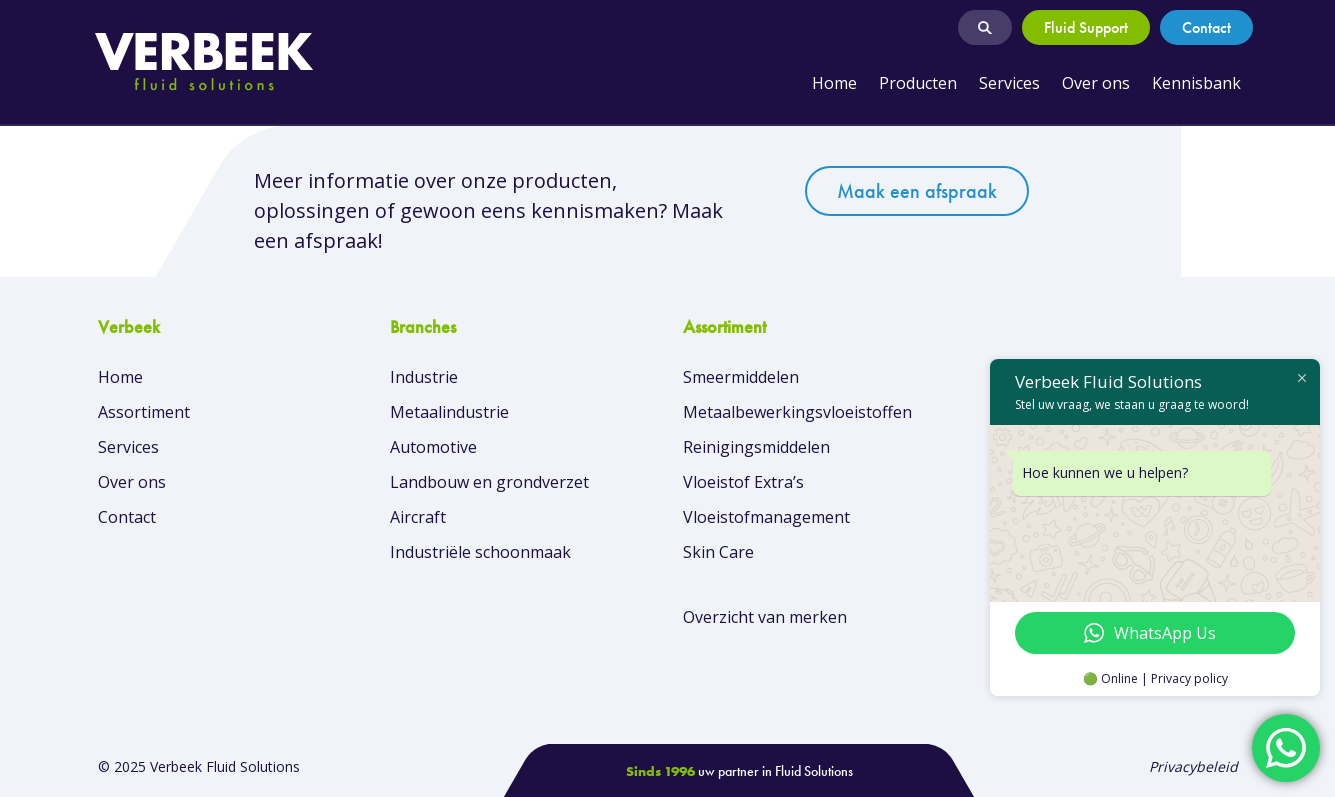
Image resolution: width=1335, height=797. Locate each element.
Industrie (424, 377)
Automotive (433, 447)
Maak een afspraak (917, 191)
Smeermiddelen (741, 377)
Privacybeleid (1193, 766)
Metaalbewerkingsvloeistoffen (797, 412)
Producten (918, 83)
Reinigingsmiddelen (756, 447)
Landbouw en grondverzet (489, 482)
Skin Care (718, 552)
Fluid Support (1086, 27)
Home (834, 83)
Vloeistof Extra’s (743, 482)
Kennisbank (1196, 83)
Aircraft (418, 517)
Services (1009, 83)
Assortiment (144, 412)
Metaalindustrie (449, 412)
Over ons (1096, 83)
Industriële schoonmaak (480, 552)
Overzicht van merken (765, 617)
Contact (1206, 27)
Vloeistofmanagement (766, 517)
